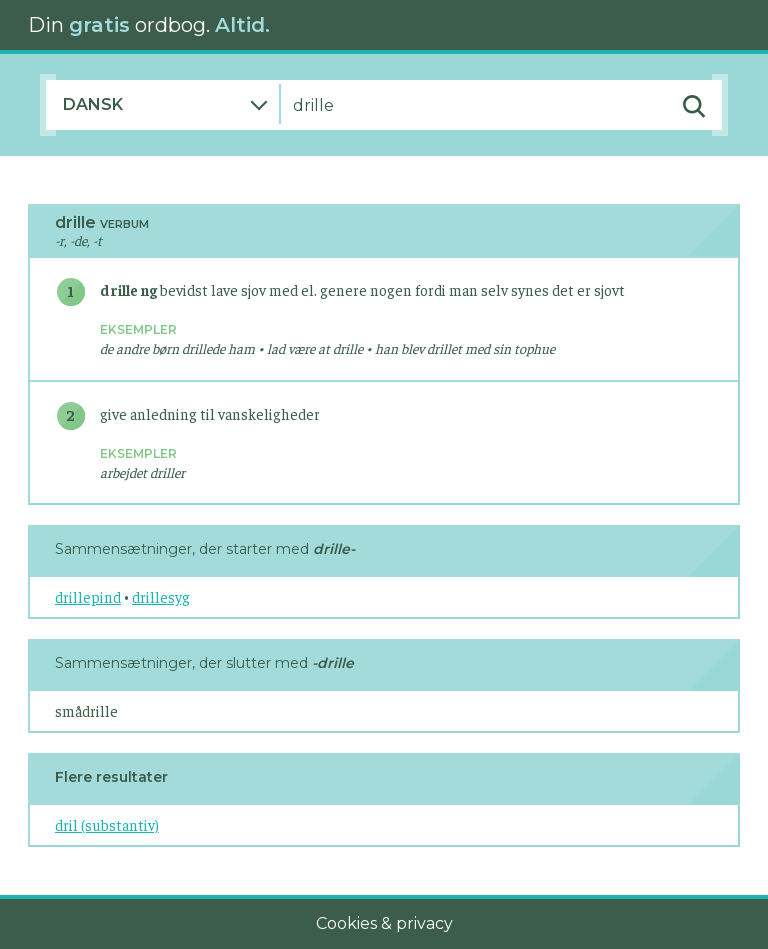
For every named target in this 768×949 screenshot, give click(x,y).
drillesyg (161, 596)
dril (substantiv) (107, 824)
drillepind (88, 596)
